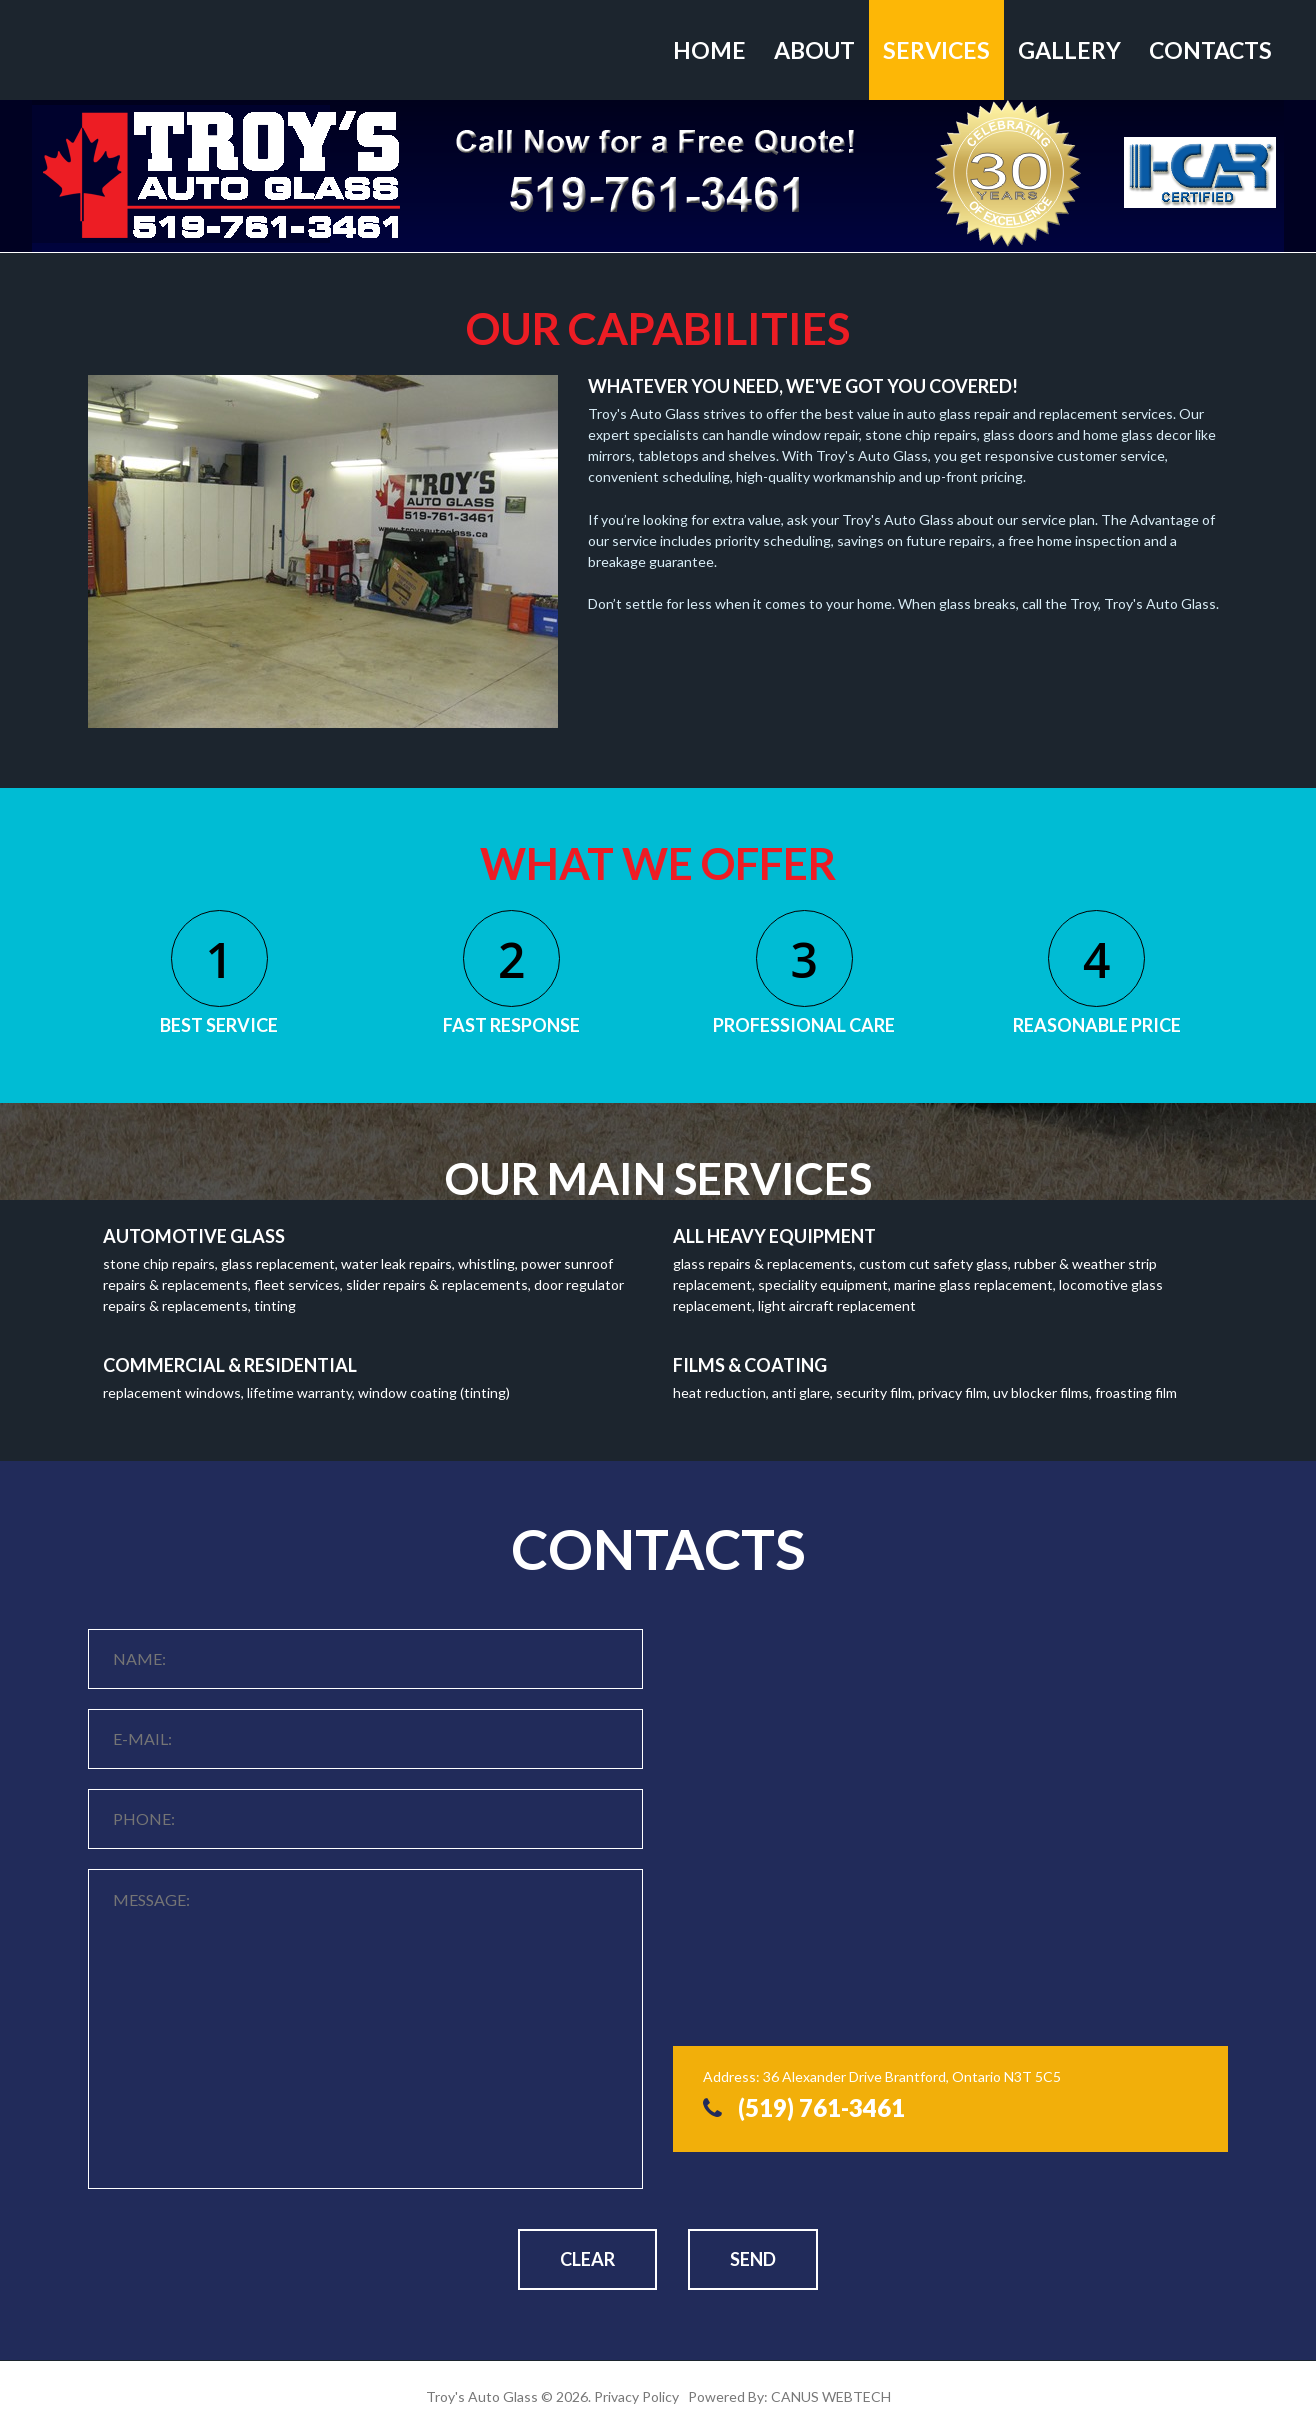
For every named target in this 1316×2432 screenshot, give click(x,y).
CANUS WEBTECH (831, 2396)
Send (753, 2259)
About (814, 50)
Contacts (1210, 50)
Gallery (1069, 50)
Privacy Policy (636, 2396)
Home (709, 50)
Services (936, 50)
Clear (587, 2259)
